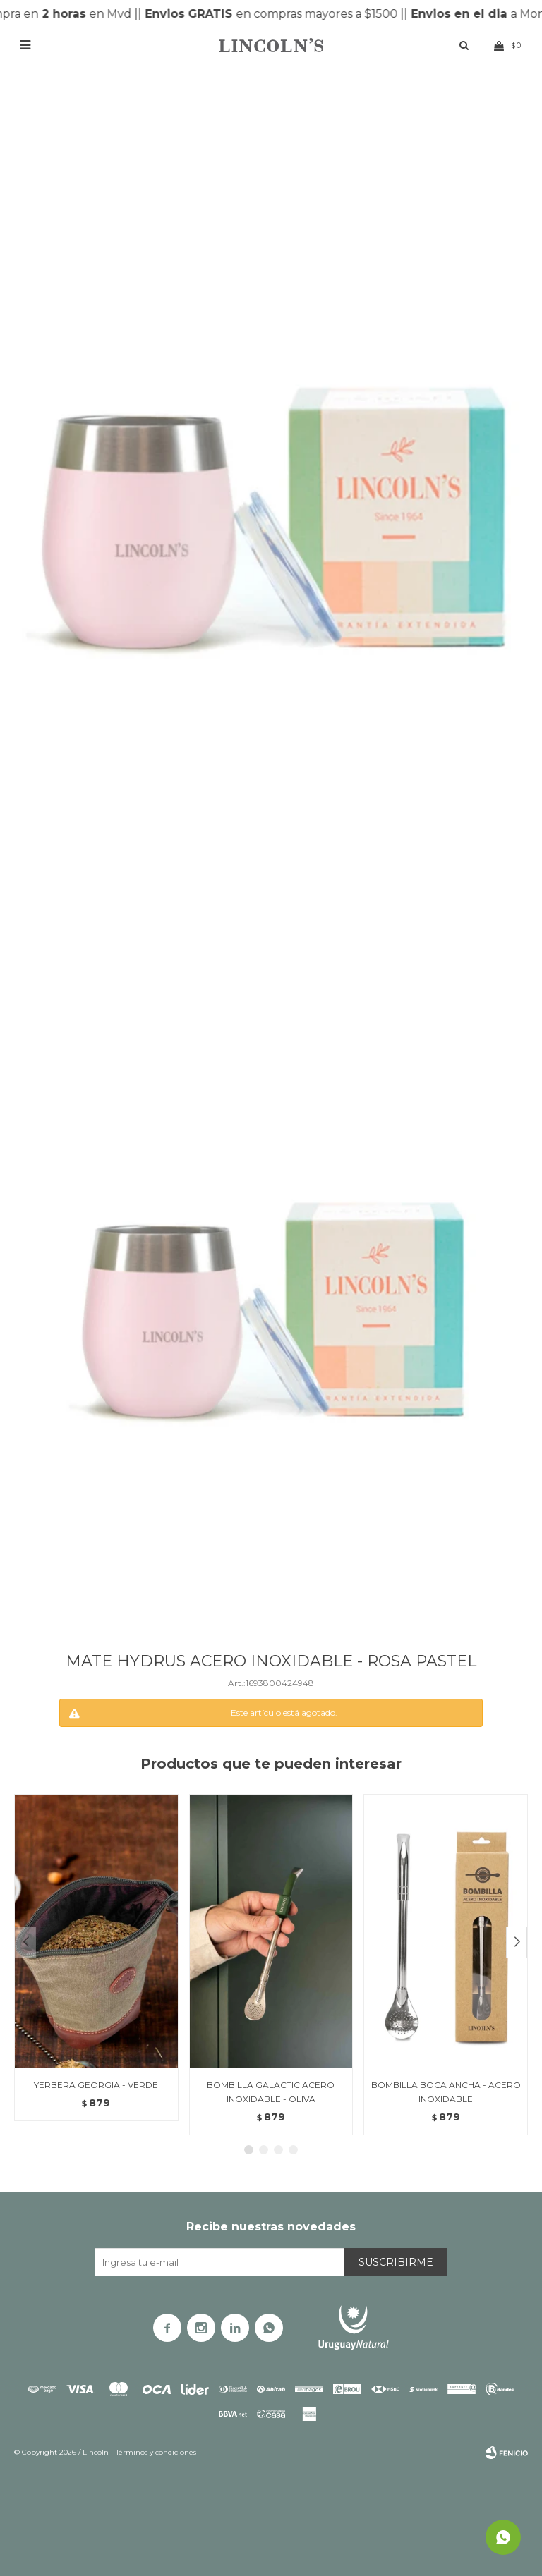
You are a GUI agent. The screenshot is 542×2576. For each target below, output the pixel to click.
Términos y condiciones (156, 2452)
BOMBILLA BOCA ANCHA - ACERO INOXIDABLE (446, 2092)
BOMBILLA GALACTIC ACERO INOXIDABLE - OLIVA (271, 2092)
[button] (516, 1942)
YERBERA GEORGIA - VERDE (96, 2085)
